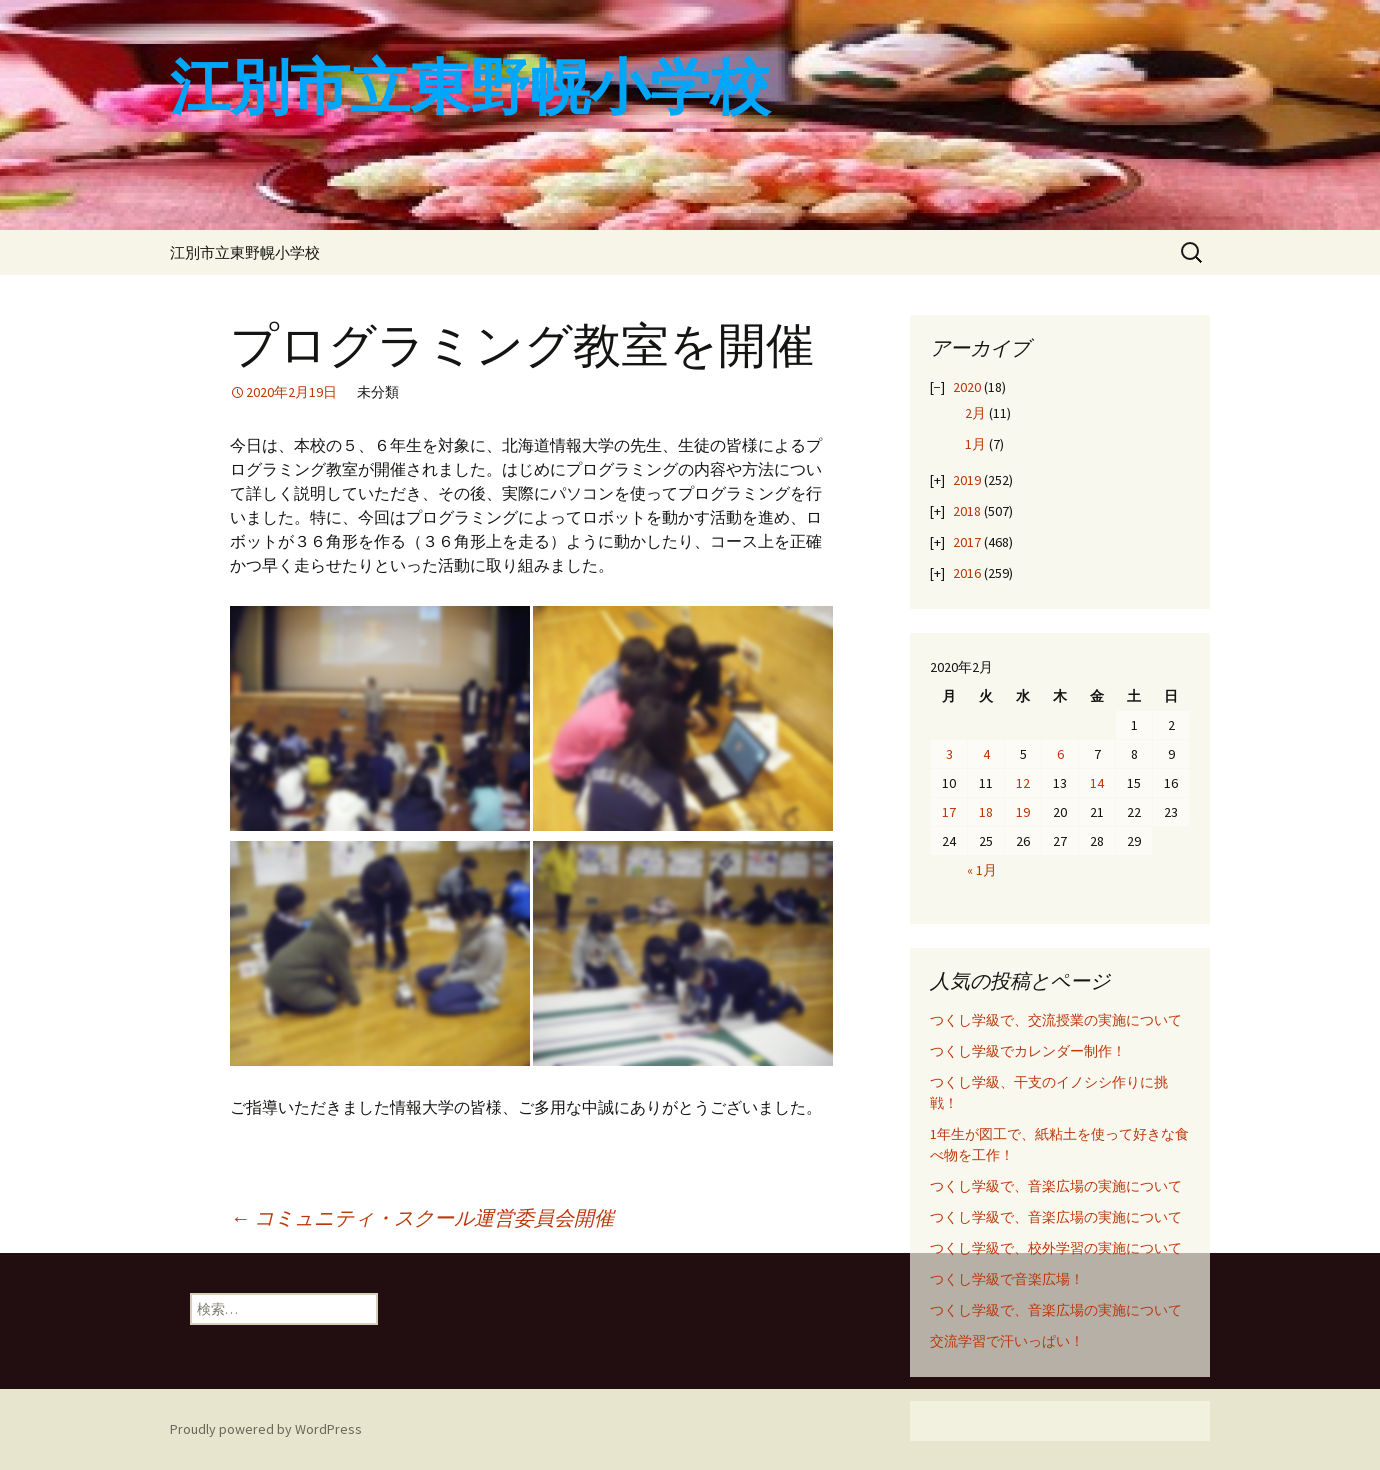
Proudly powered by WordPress (266, 1429)
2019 (967, 480)
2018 (967, 511)
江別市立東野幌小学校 (245, 252)
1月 (975, 444)
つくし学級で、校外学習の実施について (1056, 1248)
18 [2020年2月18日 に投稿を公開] (986, 812)
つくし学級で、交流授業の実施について (1056, 1020)
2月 (975, 413)
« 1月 (982, 870)
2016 (967, 573)
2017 (967, 542)
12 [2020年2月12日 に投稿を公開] (1023, 783)
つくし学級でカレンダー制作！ (1028, 1051)
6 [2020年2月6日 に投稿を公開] (1060, 754)
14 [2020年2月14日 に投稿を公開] (1097, 783)
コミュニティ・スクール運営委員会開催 (422, 1217)
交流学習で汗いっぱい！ (1007, 1341)
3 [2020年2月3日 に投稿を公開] (949, 754)
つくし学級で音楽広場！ (1007, 1279)
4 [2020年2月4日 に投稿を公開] (986, 754)
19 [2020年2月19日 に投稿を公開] (1023, 812)
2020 (967, 387)
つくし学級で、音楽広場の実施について (1056, 1186)
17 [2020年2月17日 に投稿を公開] (949, 812)
